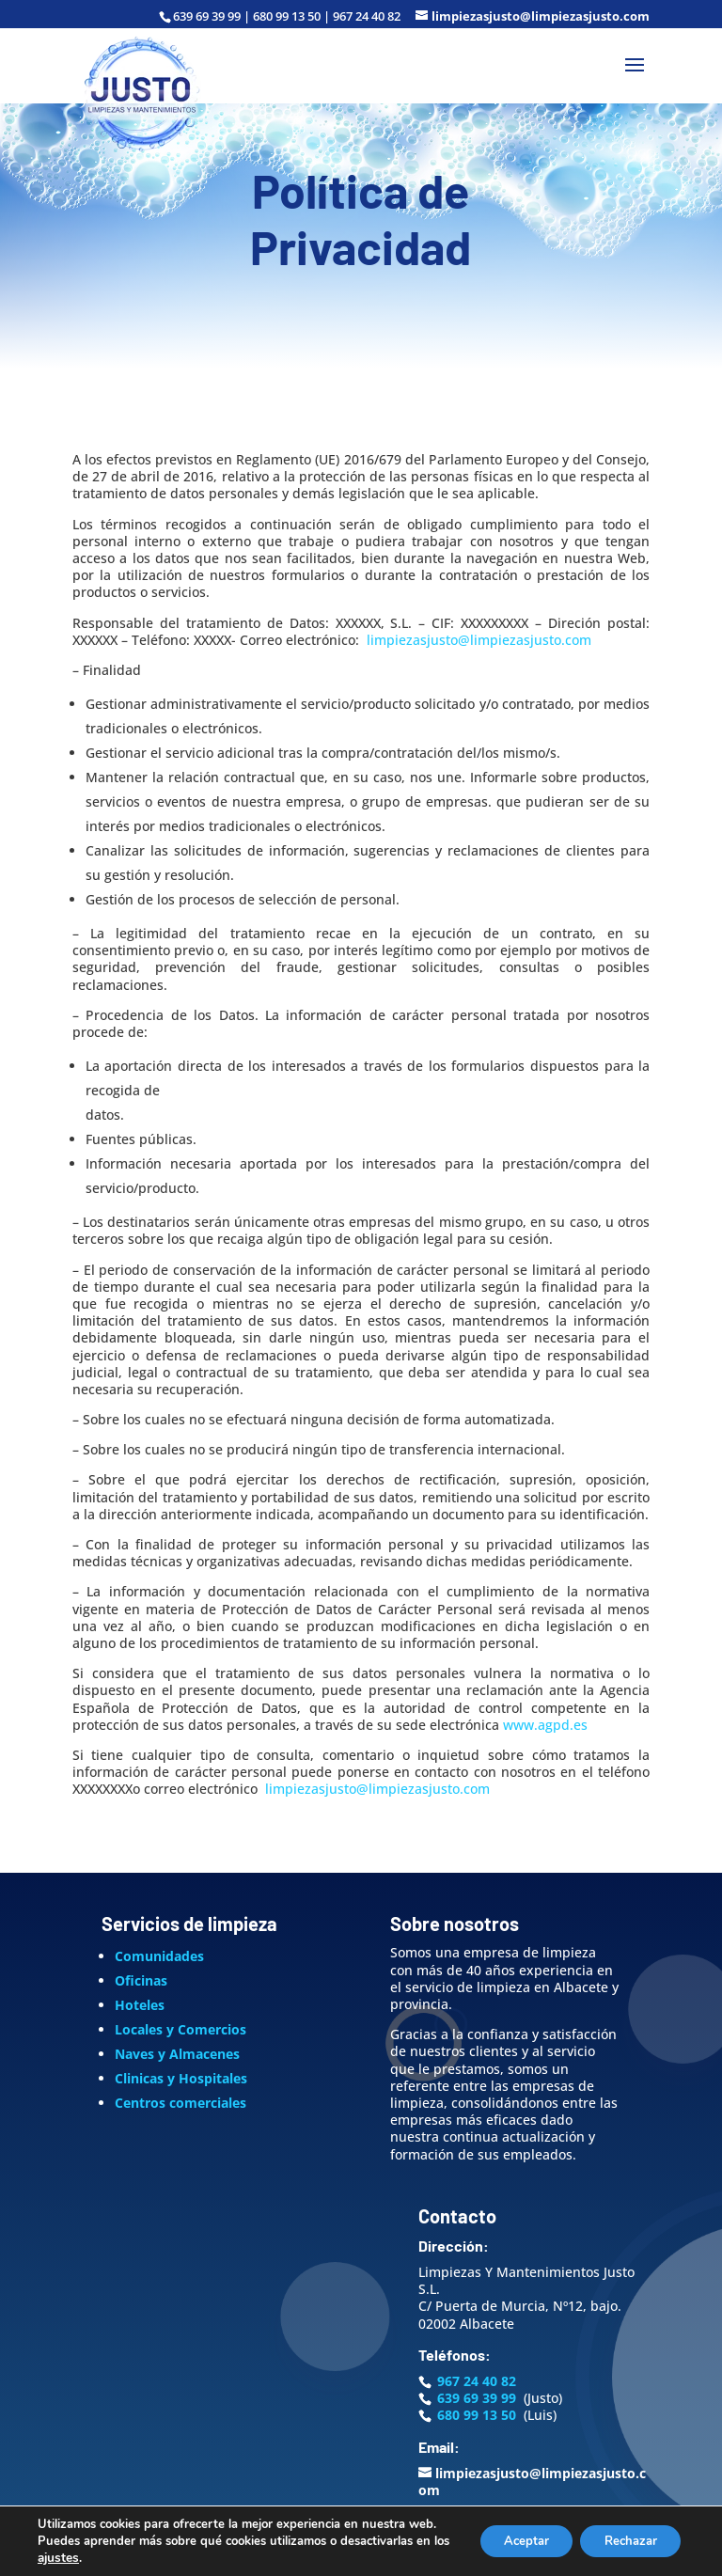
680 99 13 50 (476, 2415)
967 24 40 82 (476, 2381)
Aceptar (508, 2532)
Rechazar (624, 2532)
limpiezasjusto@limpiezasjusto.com (479, 640)
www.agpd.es (545, 1725)
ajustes (76, 2558)
